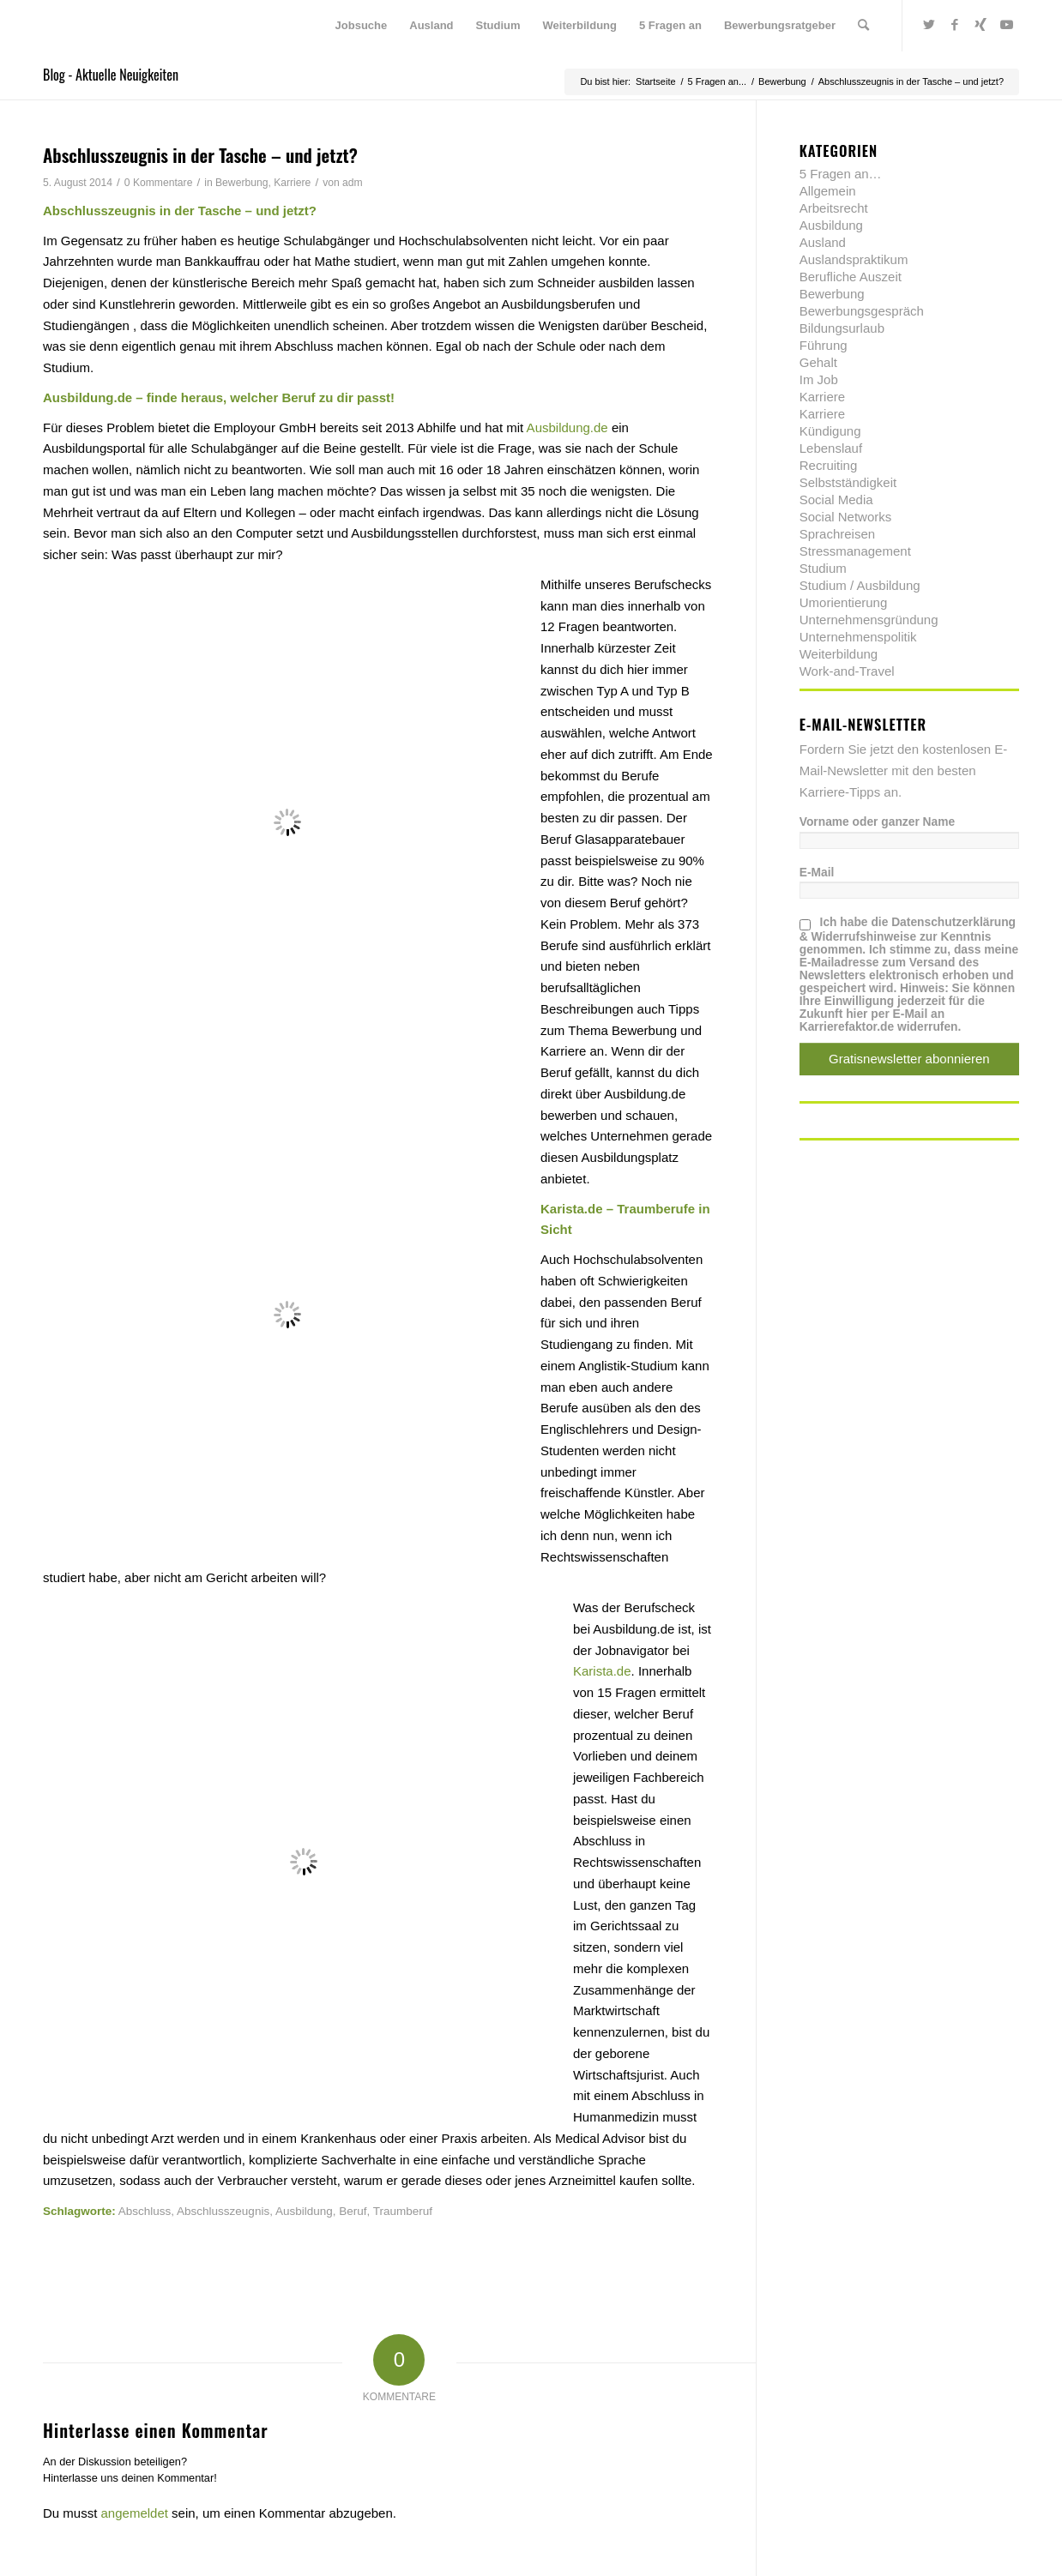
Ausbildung (304, 2211)
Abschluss (145, 2211)
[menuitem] (361, 25)
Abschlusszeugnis (223, 2211)
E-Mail (817, 872)
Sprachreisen (837, 534)
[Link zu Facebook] (955, 25)
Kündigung (830, 431)
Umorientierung (844, 602)
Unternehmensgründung (869, 619)
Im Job (819, 379)
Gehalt (818, 362)
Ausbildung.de (567, 427)
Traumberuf (402, 2211)
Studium (823, 568)
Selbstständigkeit (848, 482)
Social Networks (846, 516)
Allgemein (828, 191)
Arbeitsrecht (834, 208)
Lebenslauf (831, 448)
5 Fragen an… (841, 173)
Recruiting (829, 465)
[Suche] (863, 25)
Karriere (292, 183)
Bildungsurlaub (842, 328)
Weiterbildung (839, 654)
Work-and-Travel (847, 671)
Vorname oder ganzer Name (877, 822)
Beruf (352, 2211)
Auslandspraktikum (854, 259)
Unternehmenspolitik (858, 636)
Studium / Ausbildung (860, 585)
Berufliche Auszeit (851, 276)
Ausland (823, 242)
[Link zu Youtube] (1006, 25)
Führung (824, 345)
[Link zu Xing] (980, 25)
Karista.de (602, 1671)
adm (352, 183)
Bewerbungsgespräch (862, 311)
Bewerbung (241, 183)
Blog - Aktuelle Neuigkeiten (110, 74)
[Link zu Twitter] (929, 25)
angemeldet (134, 2513)
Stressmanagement (855, 551)
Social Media (836, 499)
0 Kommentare (158, 183)
